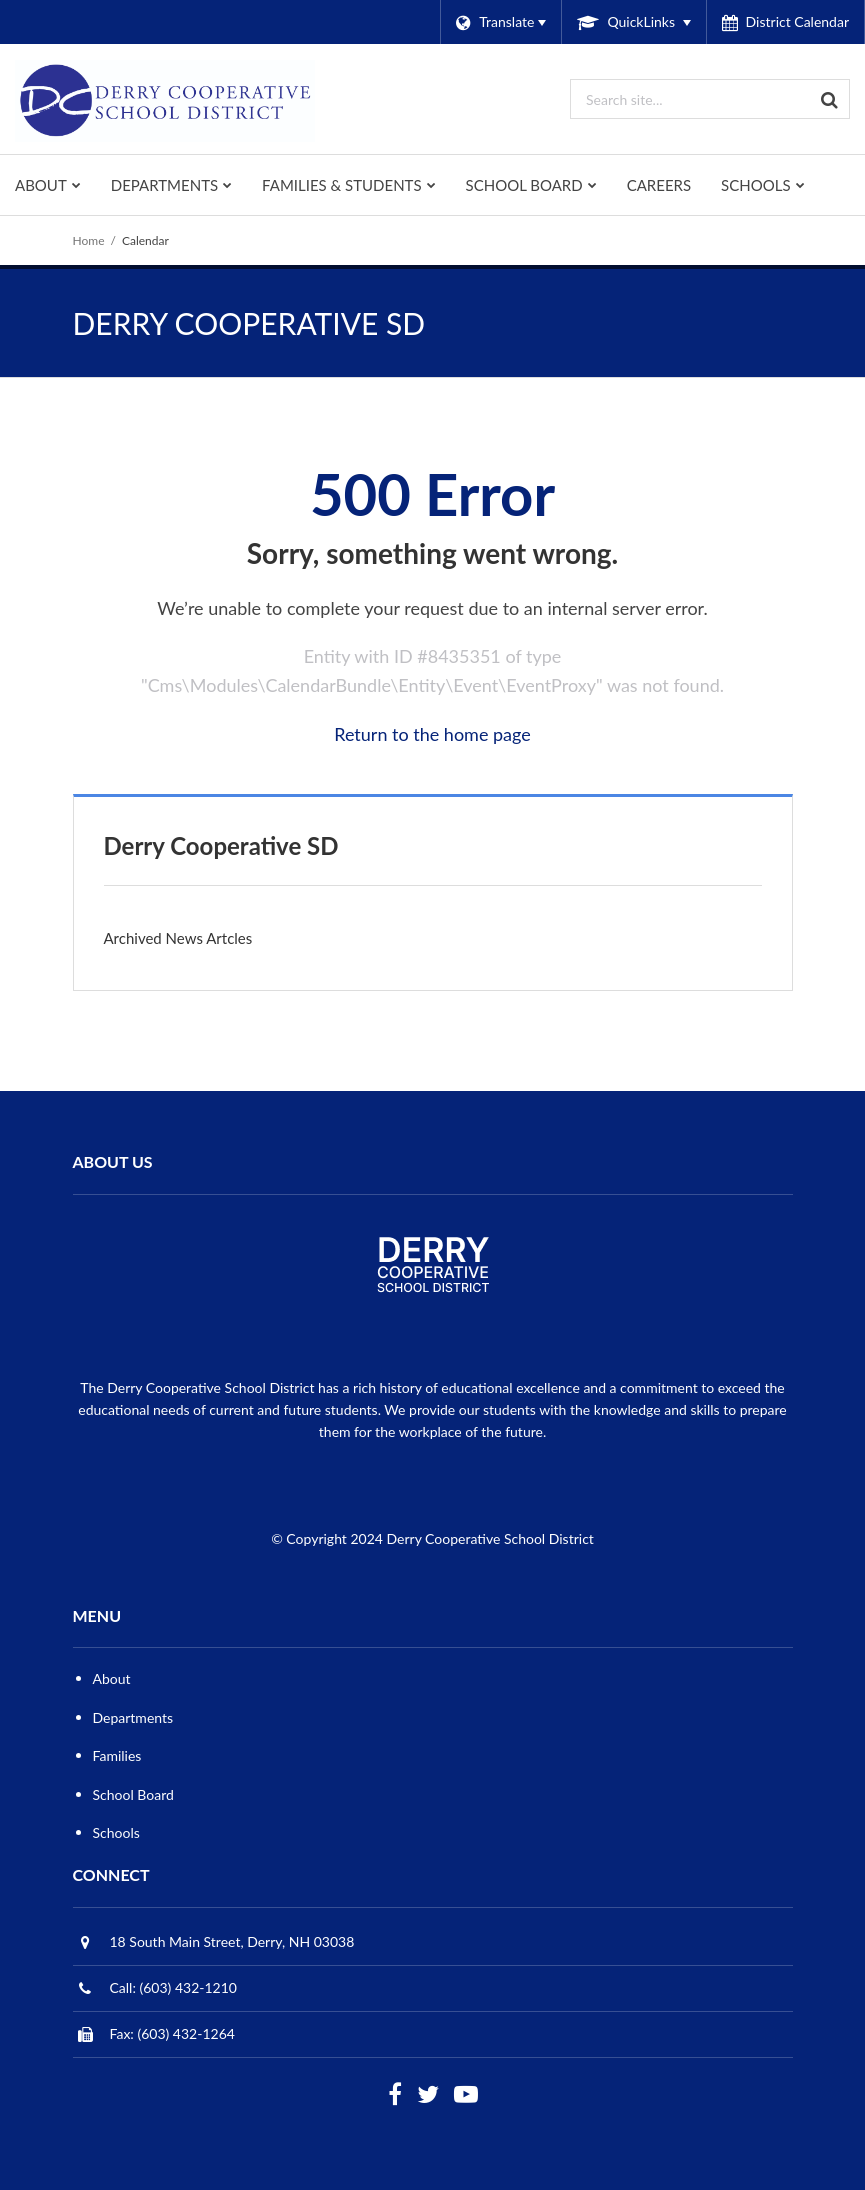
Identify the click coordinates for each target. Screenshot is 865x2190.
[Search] (830, 99)
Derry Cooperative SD (221, 845)
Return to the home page (432, 734)
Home (89, 240)
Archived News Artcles (178, 938)
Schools (116, 1832)
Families (117, 1755)
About (112, 1678)
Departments (133, 1717)
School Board (133, 1794)
